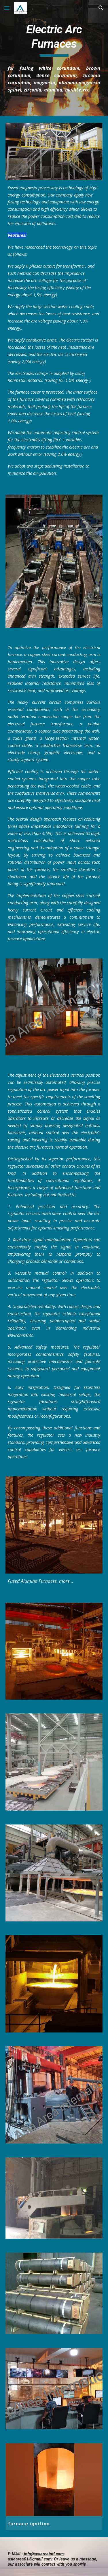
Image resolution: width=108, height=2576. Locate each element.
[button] (7, 8)
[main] (54, 39)
